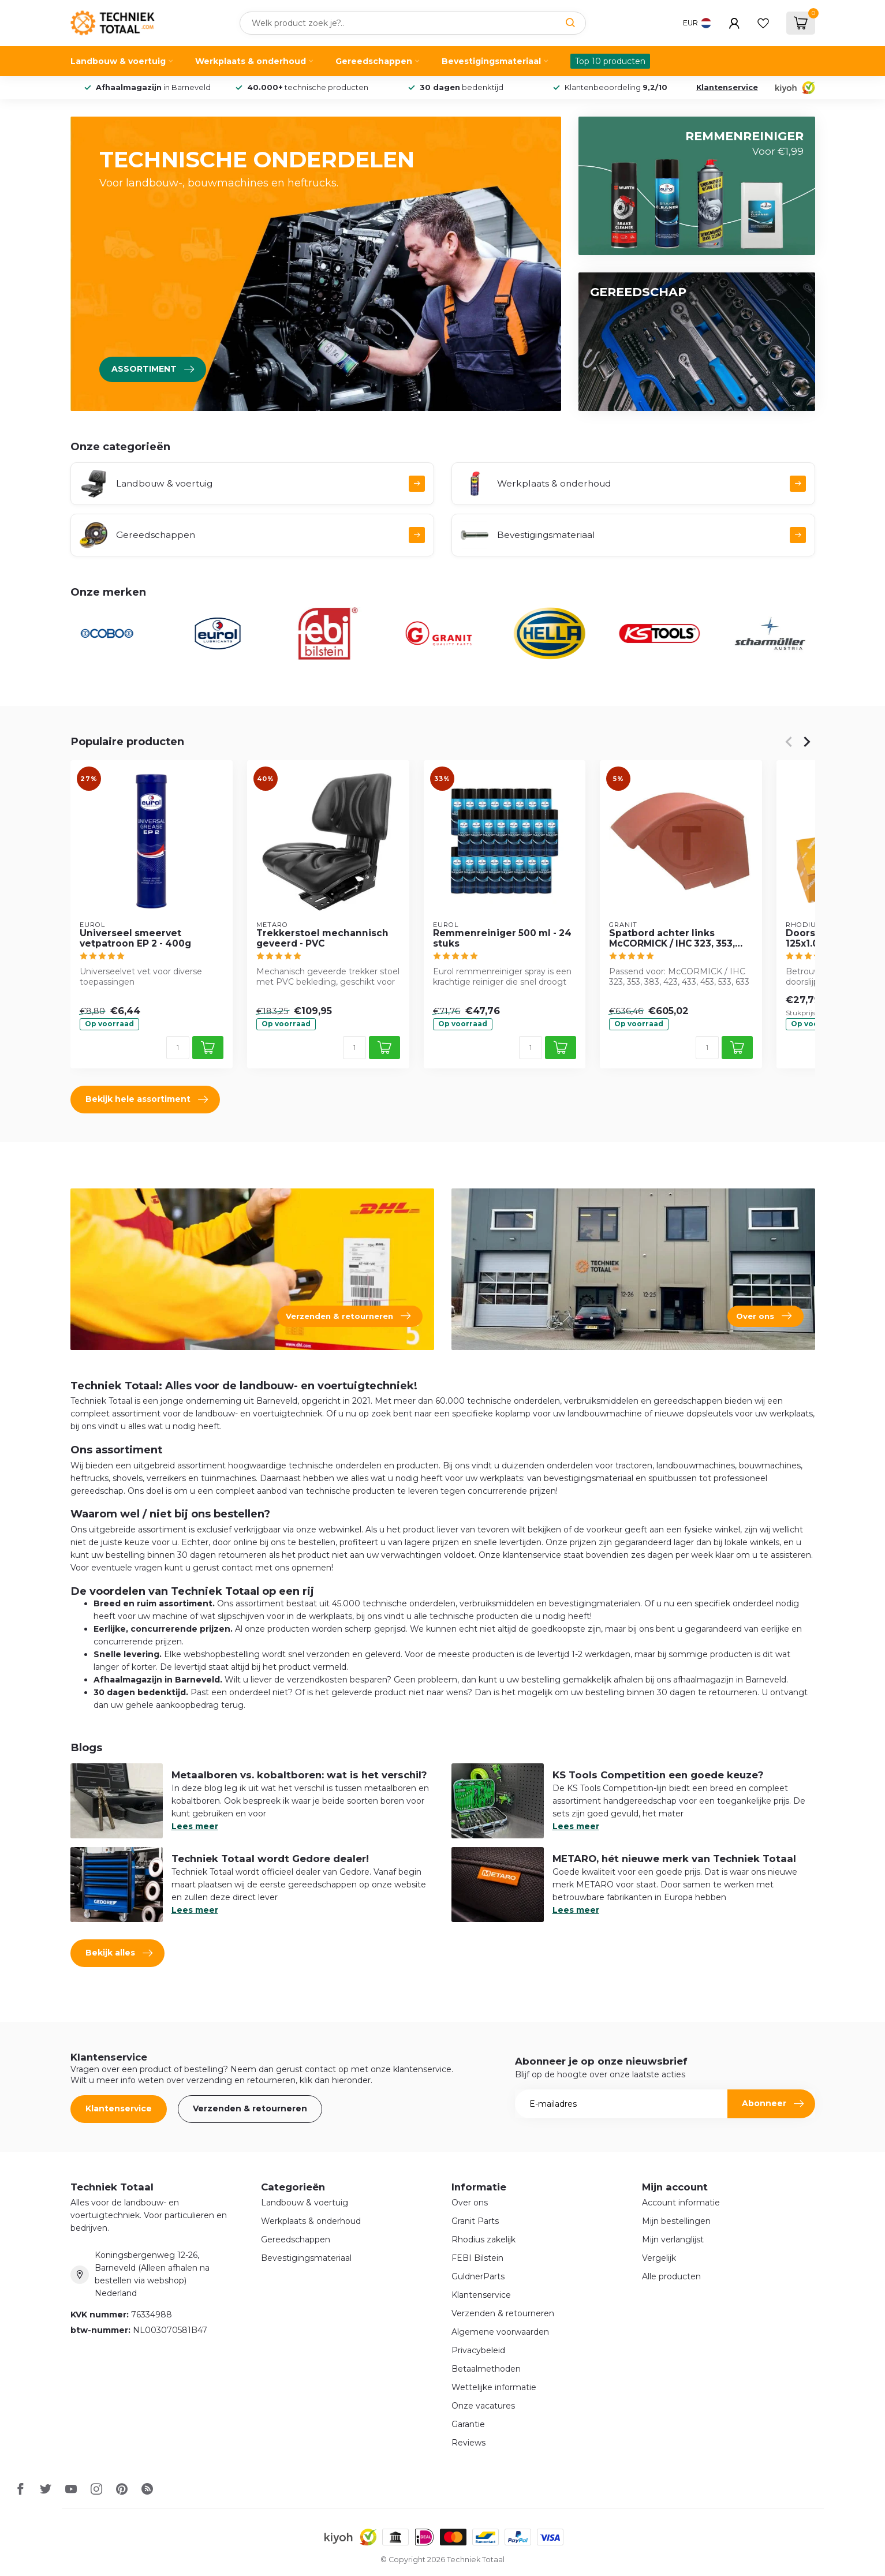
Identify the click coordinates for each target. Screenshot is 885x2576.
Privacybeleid (478, 2350)
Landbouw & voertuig (118, 61)
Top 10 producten (610, 61)
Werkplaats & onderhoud (250, 61)
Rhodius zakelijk (483, 2239)
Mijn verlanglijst (673, 2239)
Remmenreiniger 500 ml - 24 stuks (501, 938)
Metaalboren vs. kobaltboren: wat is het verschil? (299, 1775)
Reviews (468, 2442)
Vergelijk (659, 2258)
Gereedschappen (373, 61)
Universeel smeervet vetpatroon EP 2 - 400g (135, 938)
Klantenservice (727, 87)
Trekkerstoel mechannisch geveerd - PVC (322, 938)
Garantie (468, 2424)
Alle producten (671, 2276)
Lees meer (194, 1826)
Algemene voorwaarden (500, 2332)
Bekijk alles (118, 1953)
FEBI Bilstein (477, 2258)
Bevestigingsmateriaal (491, 61)
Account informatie (681, 2202)
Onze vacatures (483, 2406)
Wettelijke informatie (493, 2387)
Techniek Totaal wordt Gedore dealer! (270, 1858)
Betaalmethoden (486, 2369)
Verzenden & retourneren (250, 2108)
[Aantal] (177, 1047)
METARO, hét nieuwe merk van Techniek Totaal (674, 1858)
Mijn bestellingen (676, 2221)
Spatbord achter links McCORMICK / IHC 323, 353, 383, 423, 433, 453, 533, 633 (674, 938)
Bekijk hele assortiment (146, 1099)
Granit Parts (475, 2221)
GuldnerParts (478, 2276)
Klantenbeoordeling (615, 87)
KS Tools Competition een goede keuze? (658, 1775)
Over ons (469, 2202)
